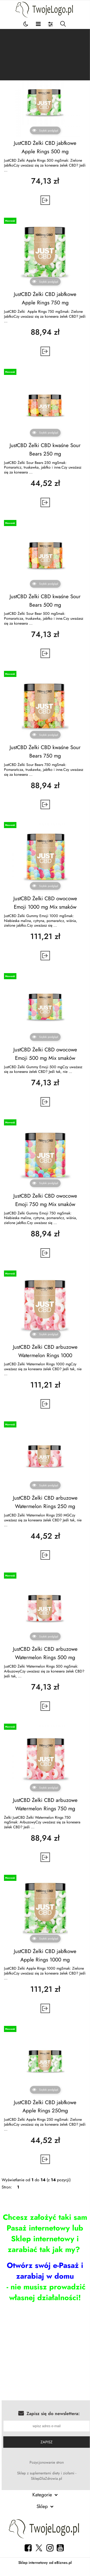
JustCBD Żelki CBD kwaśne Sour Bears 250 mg (45, 449)
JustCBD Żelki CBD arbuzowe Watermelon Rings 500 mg (45, 1653)
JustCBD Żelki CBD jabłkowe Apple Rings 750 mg (45, 298)
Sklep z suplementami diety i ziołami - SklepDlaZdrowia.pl (46, 2475)
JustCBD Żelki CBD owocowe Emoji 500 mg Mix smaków (45, 1054)
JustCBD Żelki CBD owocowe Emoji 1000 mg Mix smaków (45, 903)
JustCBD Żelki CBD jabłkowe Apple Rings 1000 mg (45, 1955)
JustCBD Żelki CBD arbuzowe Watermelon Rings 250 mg (45, 1502)
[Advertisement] (45, 54)
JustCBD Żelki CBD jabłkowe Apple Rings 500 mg (45, 147)
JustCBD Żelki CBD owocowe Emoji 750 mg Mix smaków (45, 1200)
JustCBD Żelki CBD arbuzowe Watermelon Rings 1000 (45, 1351)
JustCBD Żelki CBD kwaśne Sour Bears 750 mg (45, 751)
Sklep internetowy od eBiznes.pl (45, 2562)
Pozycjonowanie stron (47, 2462)
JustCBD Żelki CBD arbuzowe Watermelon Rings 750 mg (45, 1804)
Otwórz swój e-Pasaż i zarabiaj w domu (45, 2270)
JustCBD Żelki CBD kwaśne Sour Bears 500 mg (45, 600)
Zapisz (46, 2442)
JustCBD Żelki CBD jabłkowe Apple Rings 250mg (45, 2106)
